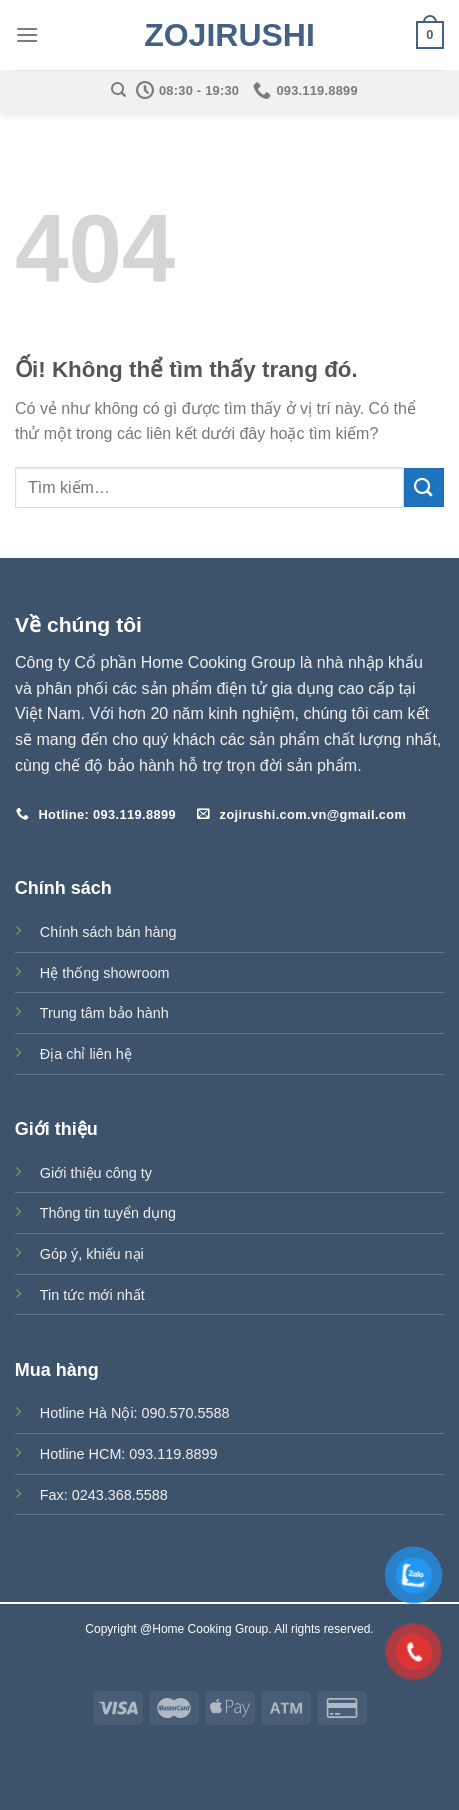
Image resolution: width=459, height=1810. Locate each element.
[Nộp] (424, 487)
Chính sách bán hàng (108, 932)
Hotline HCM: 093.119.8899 (129, 1454)
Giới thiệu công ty (96, 1173)
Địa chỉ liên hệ (86, 1054)
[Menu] (27, 34)
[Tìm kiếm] (118, 90)
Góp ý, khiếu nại (92, 1254)
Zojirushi (229, 35)
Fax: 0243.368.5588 (104, 1495)
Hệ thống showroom (105, 973)
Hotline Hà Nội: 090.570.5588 (135, 1413)
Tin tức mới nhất (92, 1295)
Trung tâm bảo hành (104, 1013)
